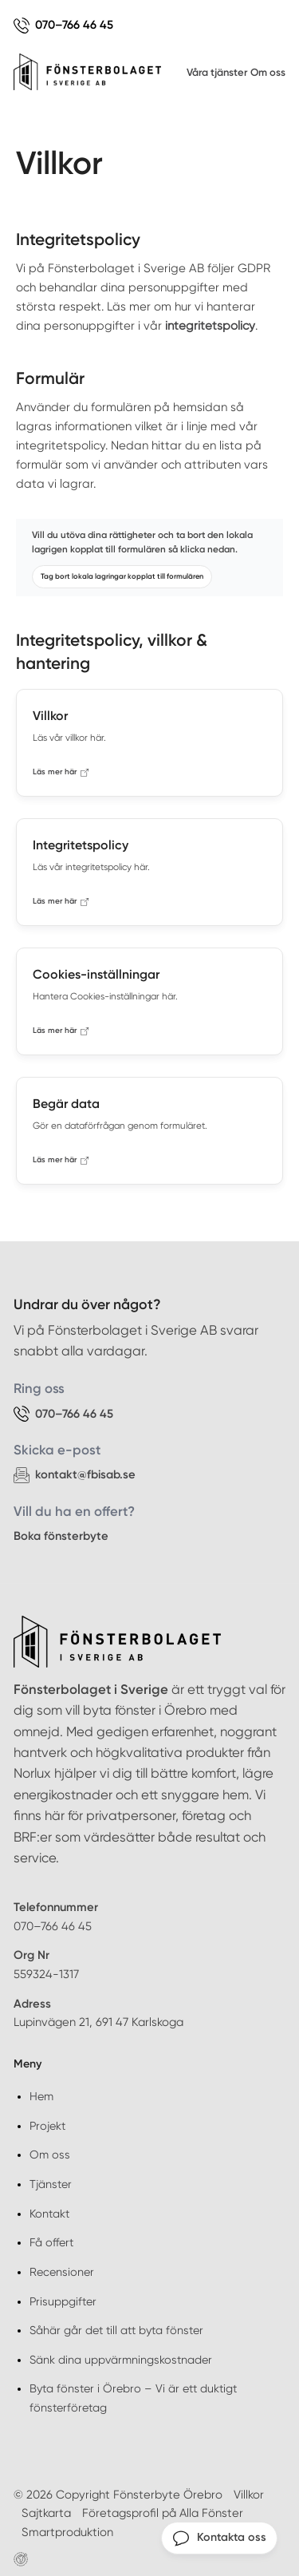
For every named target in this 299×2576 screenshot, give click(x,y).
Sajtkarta (46, 2513)
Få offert (51, 2242)
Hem (41, 2096)
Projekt (47, 2125)
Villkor (249, 2494)
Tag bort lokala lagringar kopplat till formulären (122, 576)
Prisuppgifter (63, 2301)
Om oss (267, 72)
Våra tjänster (217, 72)
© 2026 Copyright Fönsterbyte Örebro (118, 2494)
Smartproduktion (67, 2532)
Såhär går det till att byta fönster (116, 2330)
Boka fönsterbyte (61, 1536)
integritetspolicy (210, 326)
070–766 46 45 (53, 1926)
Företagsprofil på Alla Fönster (162, 2513)
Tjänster (51, 2184)
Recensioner (62, 2271)
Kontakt (49, 2213)
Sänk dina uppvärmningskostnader (121, 2359)
